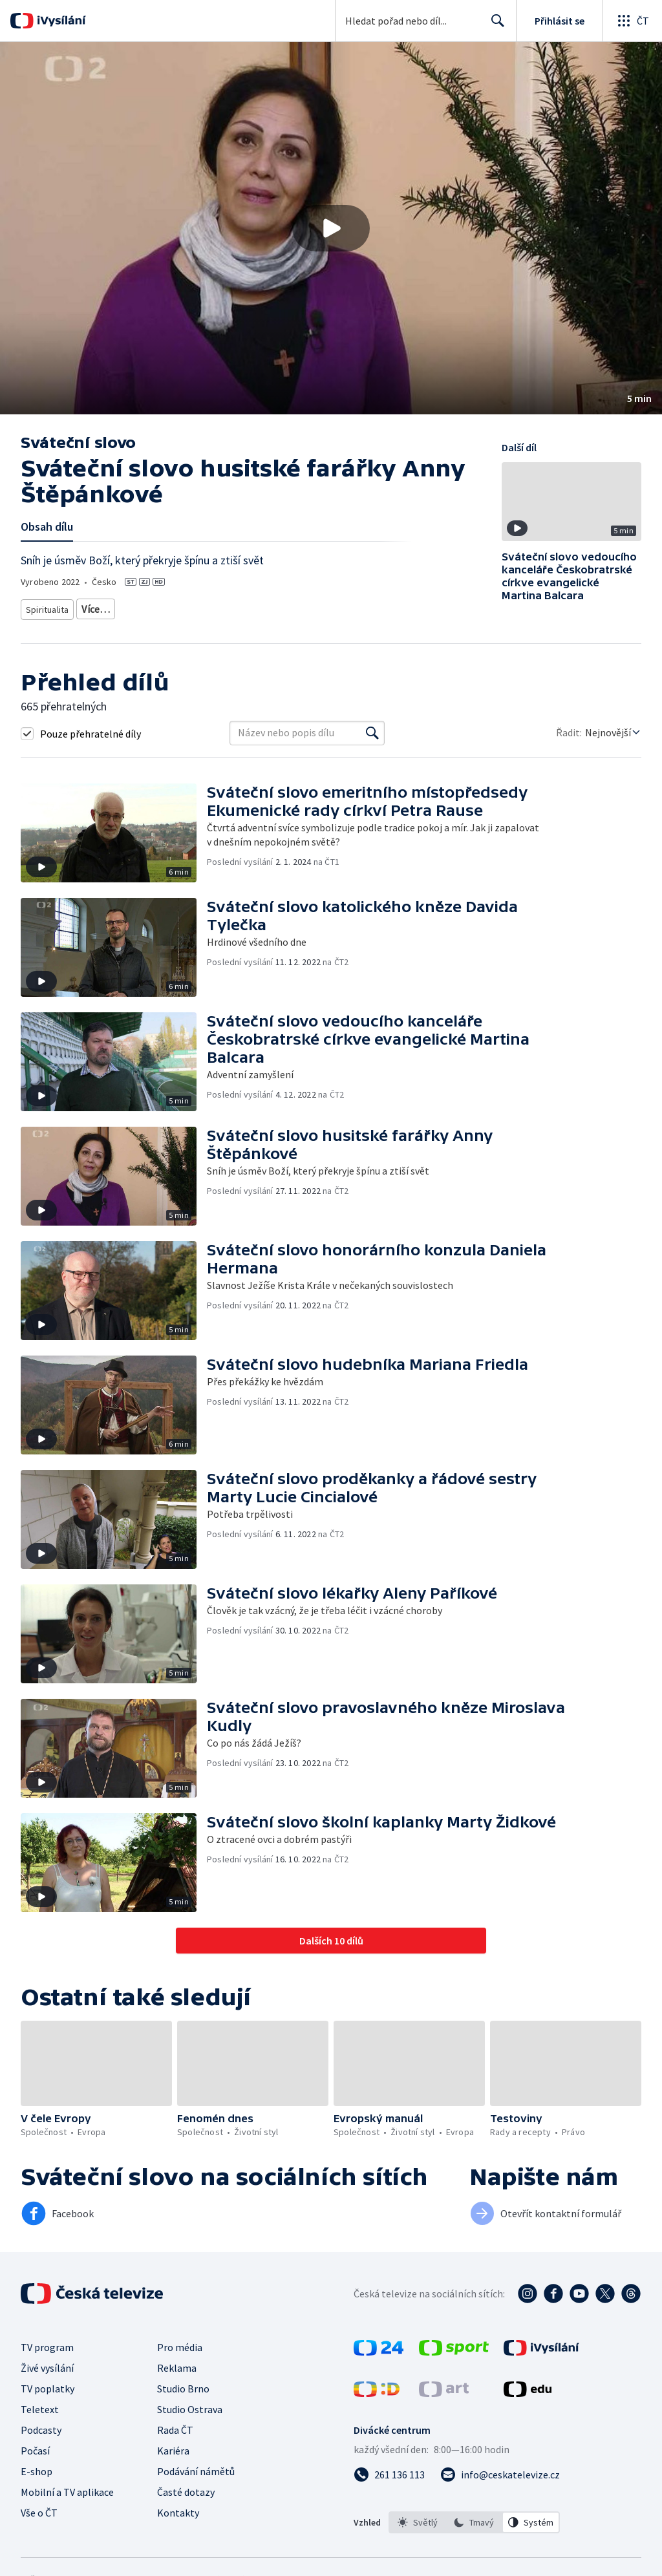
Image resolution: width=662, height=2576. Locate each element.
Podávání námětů (196, 2466)
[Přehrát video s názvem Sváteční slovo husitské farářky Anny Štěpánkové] (331, 228)
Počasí (35, 2446)
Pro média (179, 2342)
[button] (331, 228)
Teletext (40, 2404)
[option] (417, 2518)
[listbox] (474, 2518)
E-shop (36, 2466)
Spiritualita (48, 607)
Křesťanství (105, 607)
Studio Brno (183, 2384)
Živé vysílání (47, 2363)
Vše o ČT (39, 2508)
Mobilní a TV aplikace (67, 2487)
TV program (47, 2342)
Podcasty (41, 2425)
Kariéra (173, 2446)
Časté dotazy (186, 2487)
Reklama (177, 2363)
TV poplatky (47, 2384)
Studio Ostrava (189, 2404)
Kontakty (178, 2508)
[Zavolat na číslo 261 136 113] (389, 2470)
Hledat (494, 26)
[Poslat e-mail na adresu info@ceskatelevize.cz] (500, 2470)
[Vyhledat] (372, 728)
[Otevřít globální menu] (632, 20)
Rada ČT (175, 2425)
